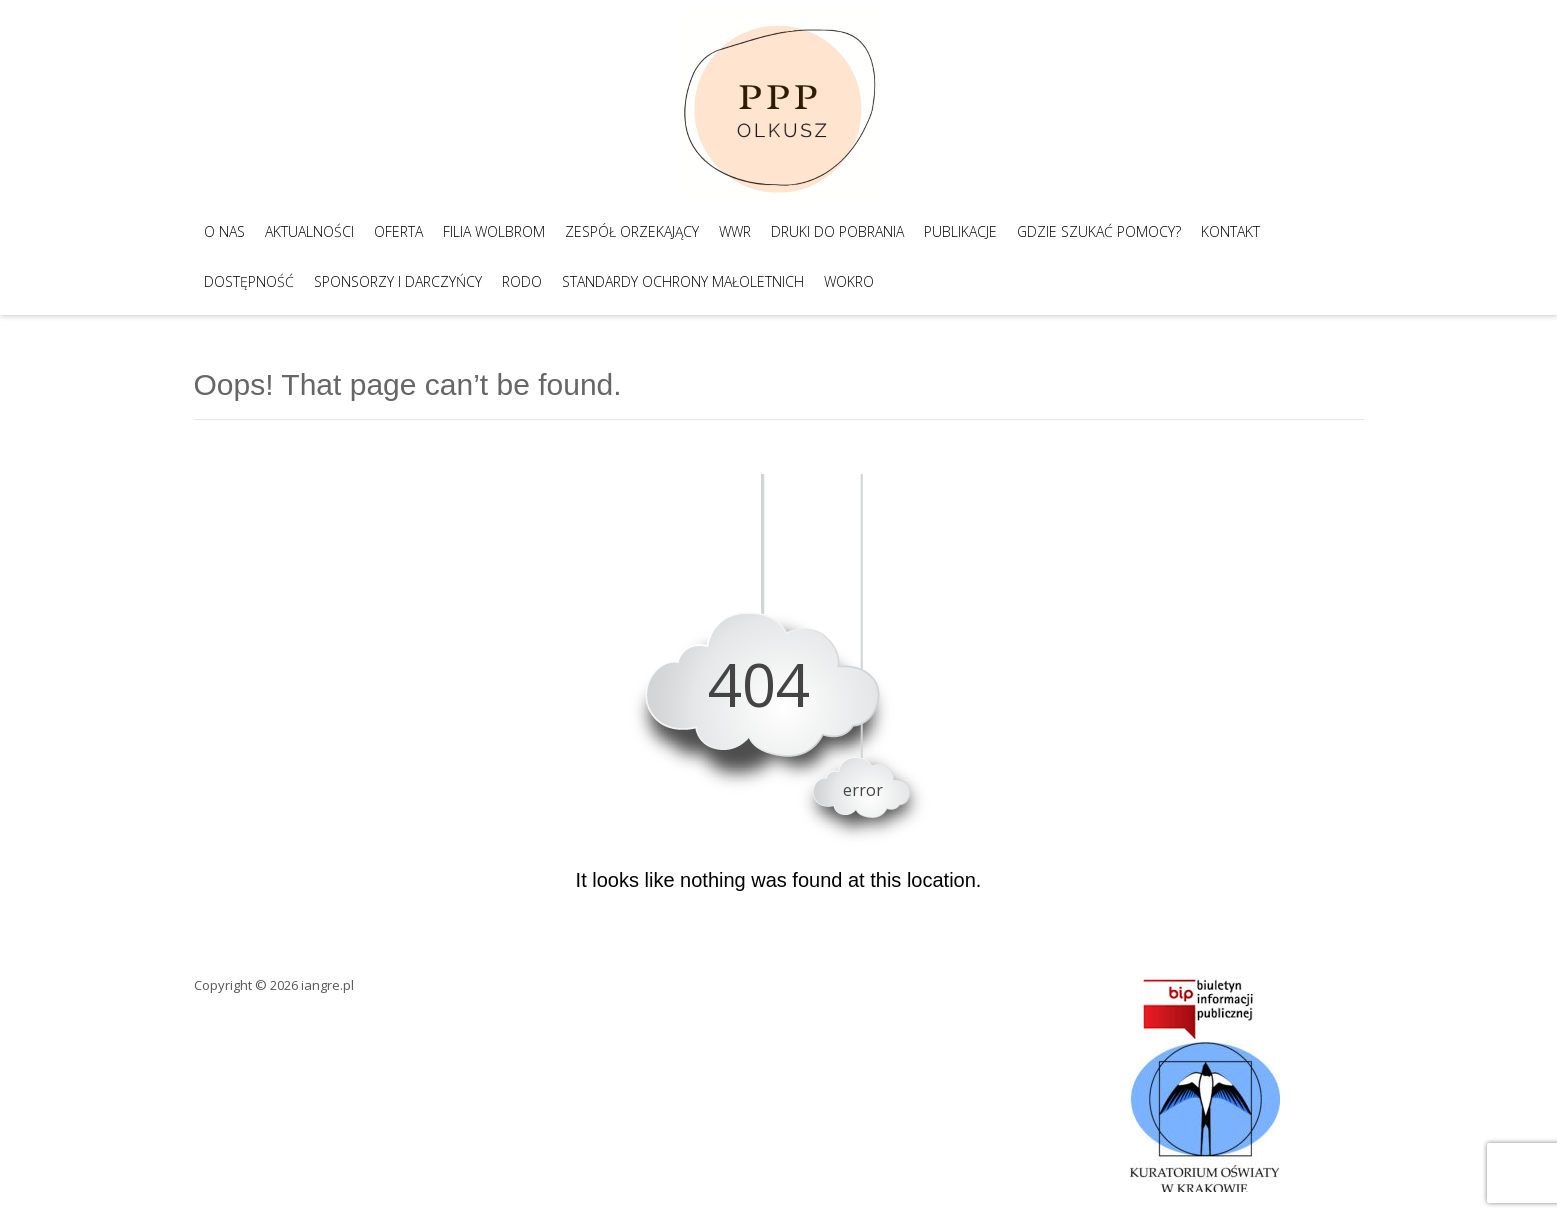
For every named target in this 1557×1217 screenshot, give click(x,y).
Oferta (398, 231)
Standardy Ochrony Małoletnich (683, 281)
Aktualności (309, 231)
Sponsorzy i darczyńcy (398, 281)
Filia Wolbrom (494, 231)
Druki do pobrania (837, 231)
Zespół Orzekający (632, 231)
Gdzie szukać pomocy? (1099, 231)
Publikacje (960, 231)
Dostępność (249, 281)
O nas (224, 231)
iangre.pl (327, 985)
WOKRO (849, 281)
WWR (735, 231)
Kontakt (1230, 231)
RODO (522, 281)
